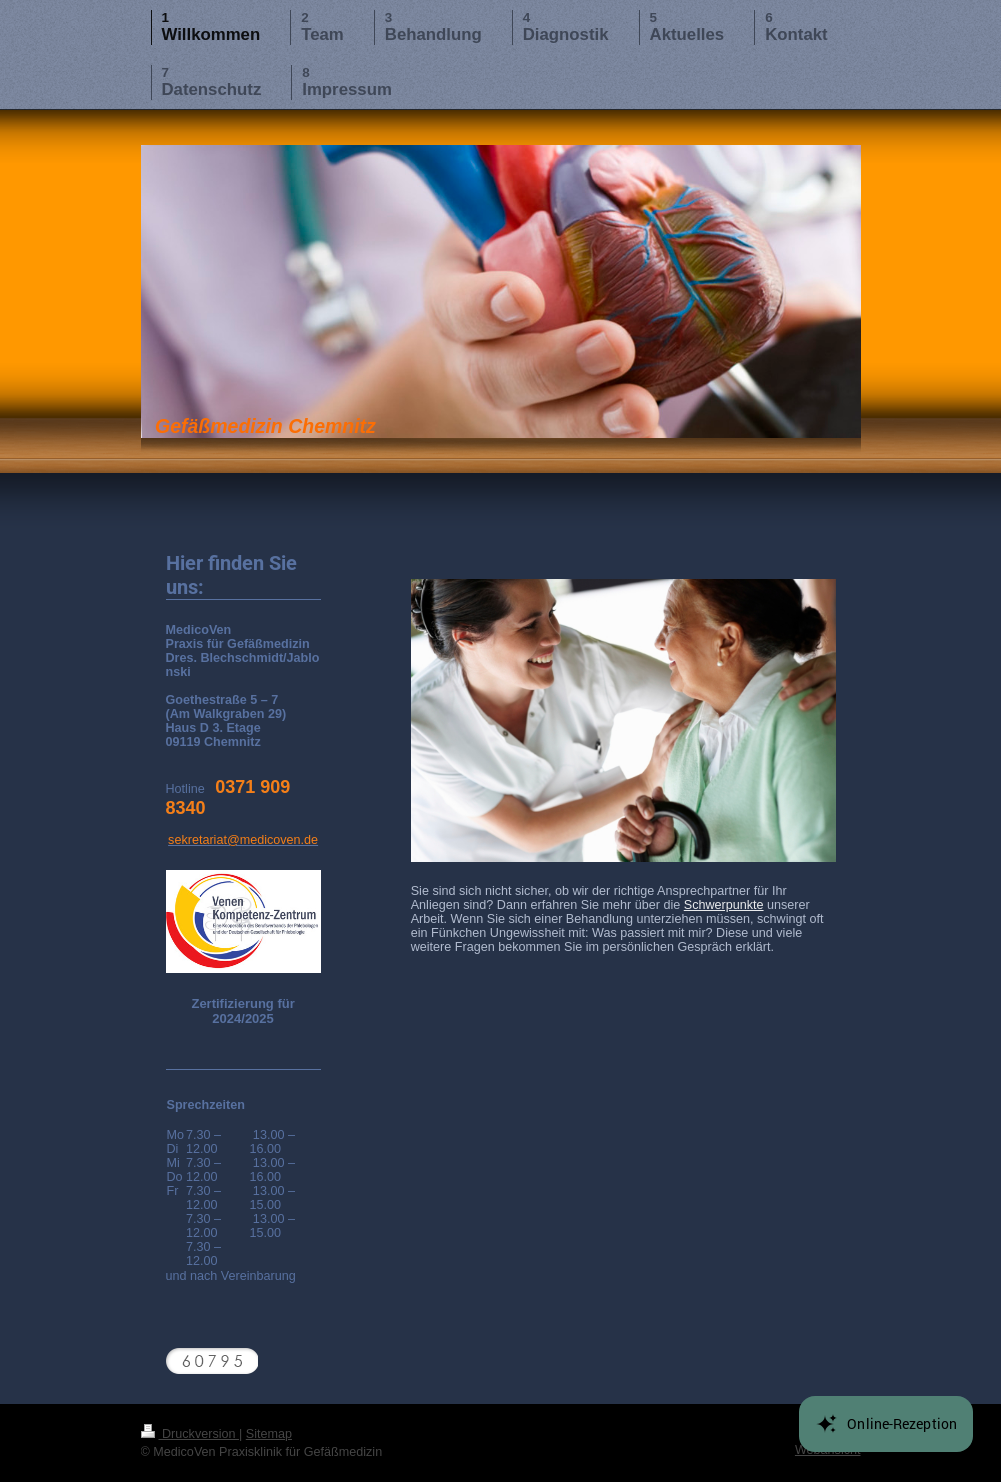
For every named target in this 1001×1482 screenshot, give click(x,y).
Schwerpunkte (724, 905)
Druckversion (190, 1434)
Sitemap (269, 1434)
